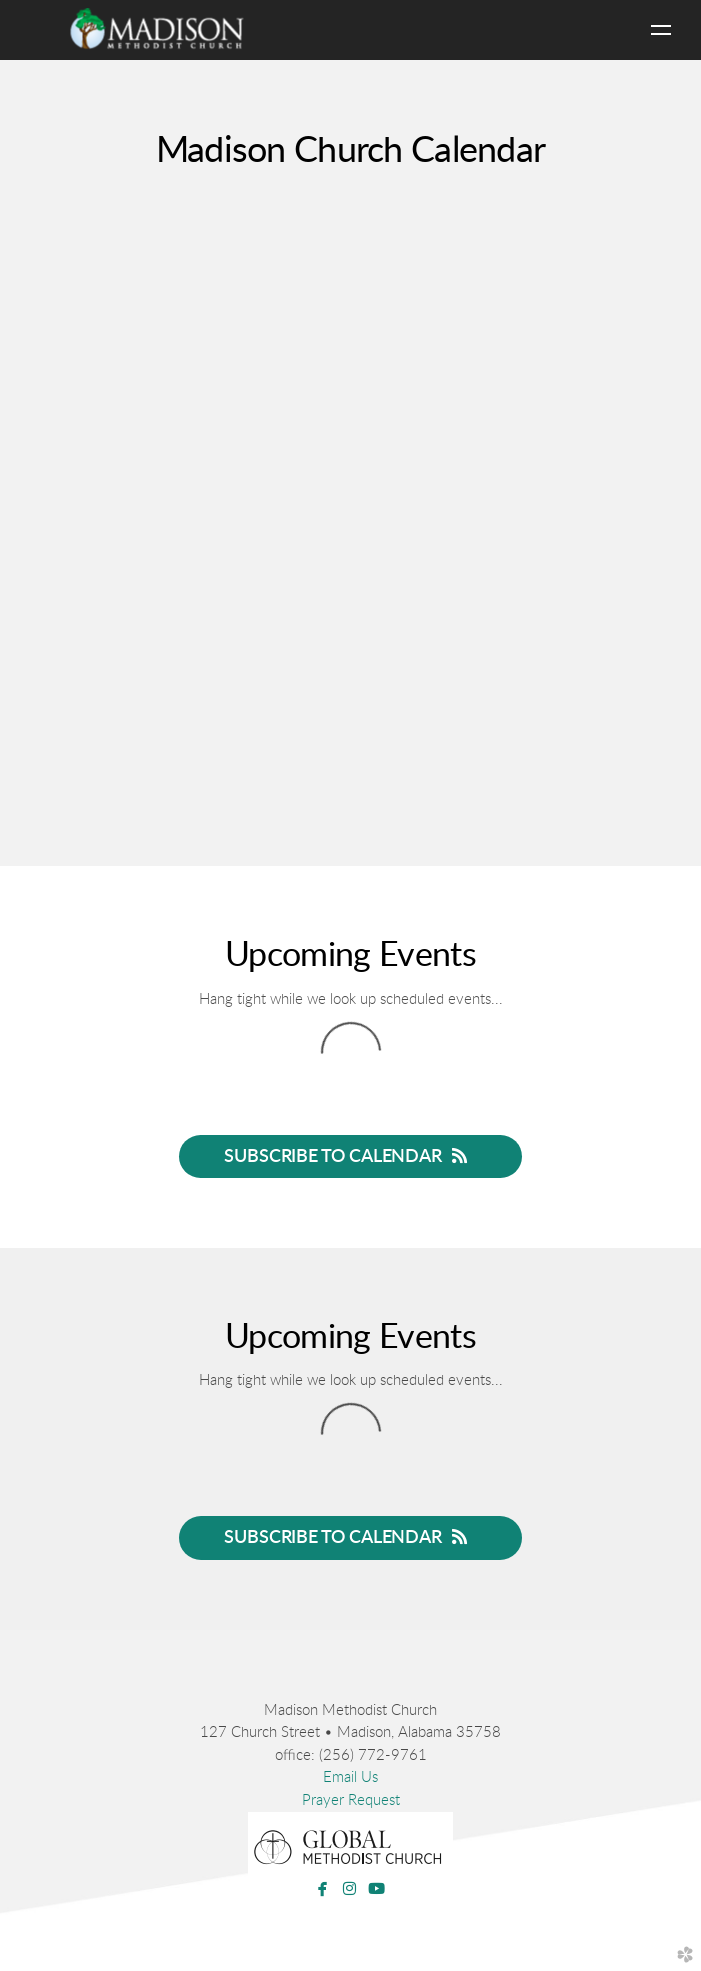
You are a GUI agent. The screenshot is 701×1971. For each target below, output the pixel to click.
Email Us (350, 1777)
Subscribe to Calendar (350, 1156)
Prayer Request (351, 1800)
